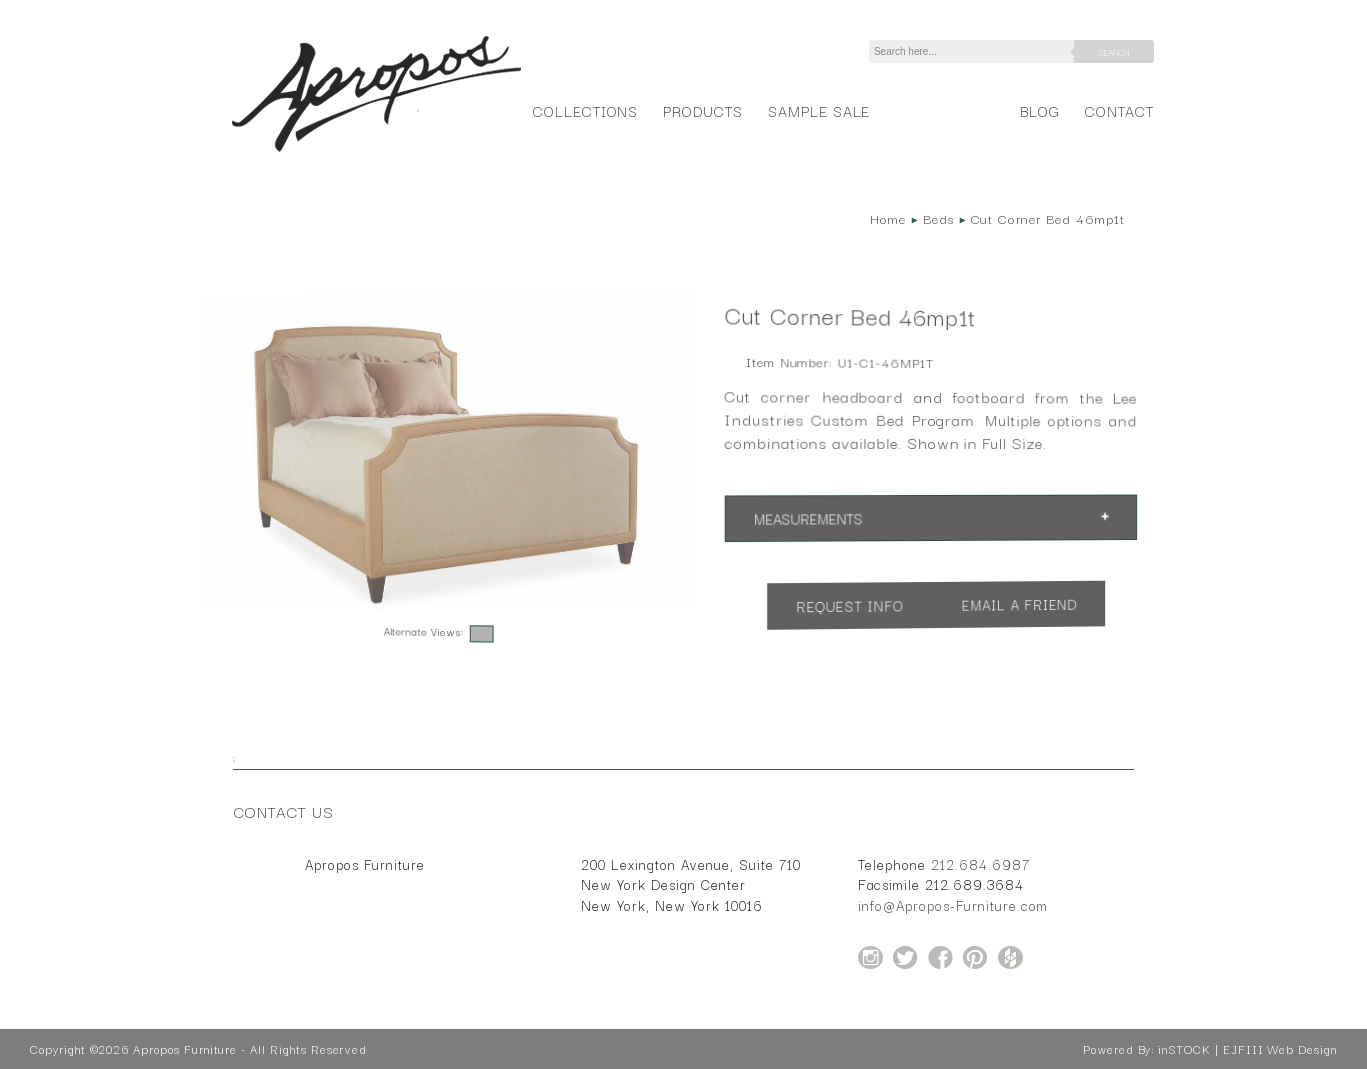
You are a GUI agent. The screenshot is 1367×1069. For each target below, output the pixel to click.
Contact (1119, 110)
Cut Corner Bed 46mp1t (1048, 218)
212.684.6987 (980, 864)
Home (888, 218)
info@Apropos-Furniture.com (953, 905)
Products (703, 110)
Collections (585, 110)
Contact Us (284, 811)
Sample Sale (819, 110)
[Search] (975, 51)
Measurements (808, 518)
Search (1114, 52)
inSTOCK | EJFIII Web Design (1247, 1049)
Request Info (850, 605)
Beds (938, 218)
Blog (1040, 110)
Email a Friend (1020, 604)
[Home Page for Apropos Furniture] (376, 152)
